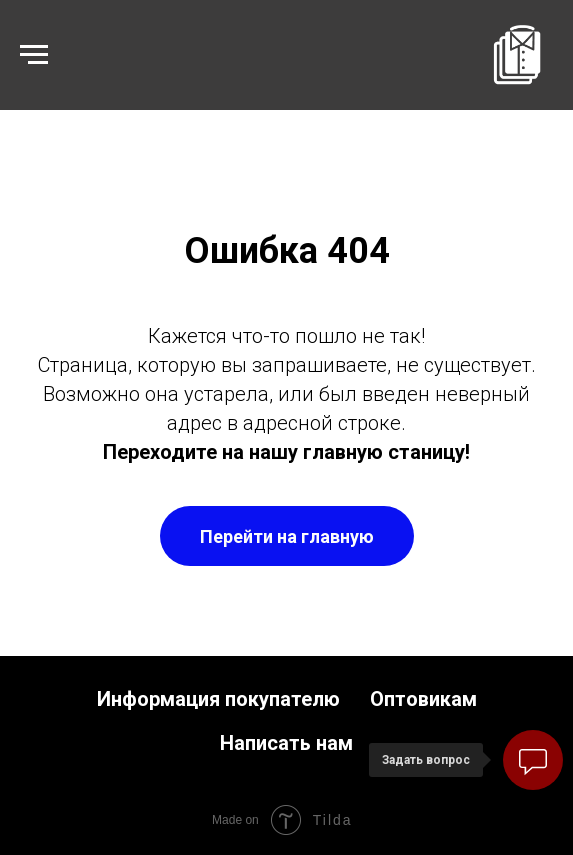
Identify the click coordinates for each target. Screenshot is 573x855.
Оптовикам (423, 699)
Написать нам (286, 743)
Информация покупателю (218, 699)
